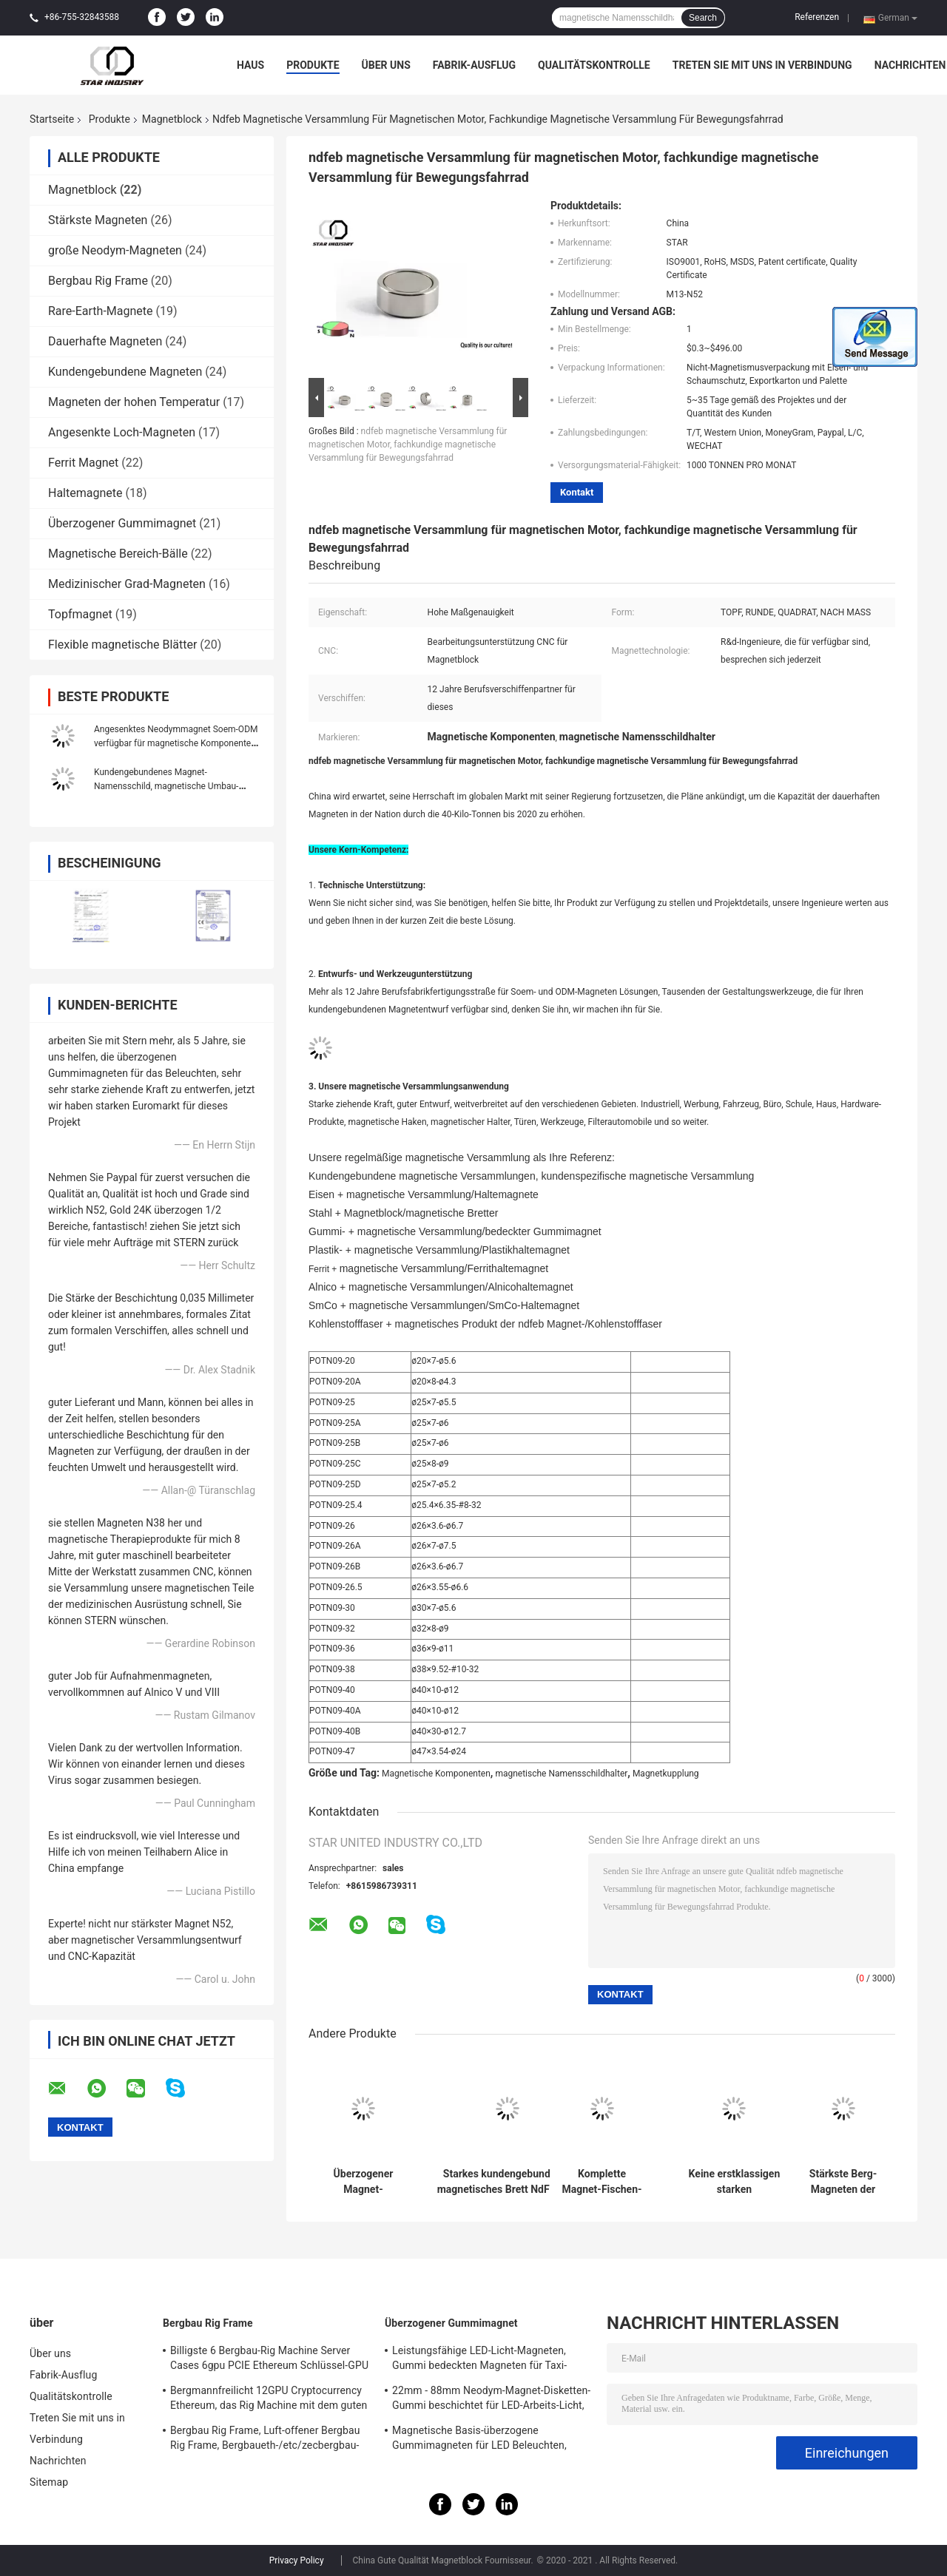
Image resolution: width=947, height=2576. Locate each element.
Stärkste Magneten (97, 220)
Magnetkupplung (666, 1773)
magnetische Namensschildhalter (561, 1773)
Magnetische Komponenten (436, 1773)
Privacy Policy (296, 2560)
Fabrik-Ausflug (474, 65)
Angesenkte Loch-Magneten (121, 432)
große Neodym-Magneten (115, 250)
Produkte (312, 65)
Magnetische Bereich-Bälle (118, 554)
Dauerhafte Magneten (105, 341)
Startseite (52, 119)
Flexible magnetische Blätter (122, 645)
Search (703, 18)
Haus (250, 65)
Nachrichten (910, 65)
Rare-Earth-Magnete (100, 311)
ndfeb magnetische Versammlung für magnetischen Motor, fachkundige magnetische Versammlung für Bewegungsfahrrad (408, 444)
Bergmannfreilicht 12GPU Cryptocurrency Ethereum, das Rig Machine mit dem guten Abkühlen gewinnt (268, 2400)
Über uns (386, 65)
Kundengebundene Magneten (125, 372)
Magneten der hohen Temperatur (134, 402)
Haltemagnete (85, 493)
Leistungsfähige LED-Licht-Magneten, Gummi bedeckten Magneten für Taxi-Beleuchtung (479, 2360)
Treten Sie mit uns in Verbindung (762, 65)
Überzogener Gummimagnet (122, 523)
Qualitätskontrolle (594, 65)
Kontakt (576, 492)
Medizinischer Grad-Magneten (127, 584)
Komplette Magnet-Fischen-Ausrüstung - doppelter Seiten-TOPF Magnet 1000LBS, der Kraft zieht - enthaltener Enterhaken (602, 2182)
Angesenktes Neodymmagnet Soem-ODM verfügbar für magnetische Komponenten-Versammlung (176, 743)
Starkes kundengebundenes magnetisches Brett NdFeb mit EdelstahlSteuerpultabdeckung (508, 2182)
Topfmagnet (80, 614)
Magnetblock (172, 119)
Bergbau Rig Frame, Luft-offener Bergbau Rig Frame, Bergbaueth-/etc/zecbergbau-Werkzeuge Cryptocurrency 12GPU (265, 2439)
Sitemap (49, 2482)
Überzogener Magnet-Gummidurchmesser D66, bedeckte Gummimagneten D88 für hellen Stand (363, 2182)
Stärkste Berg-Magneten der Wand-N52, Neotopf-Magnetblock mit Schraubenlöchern (843, 2182)
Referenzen (817, 17)
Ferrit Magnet (83, 463)
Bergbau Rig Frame (98, 281)
